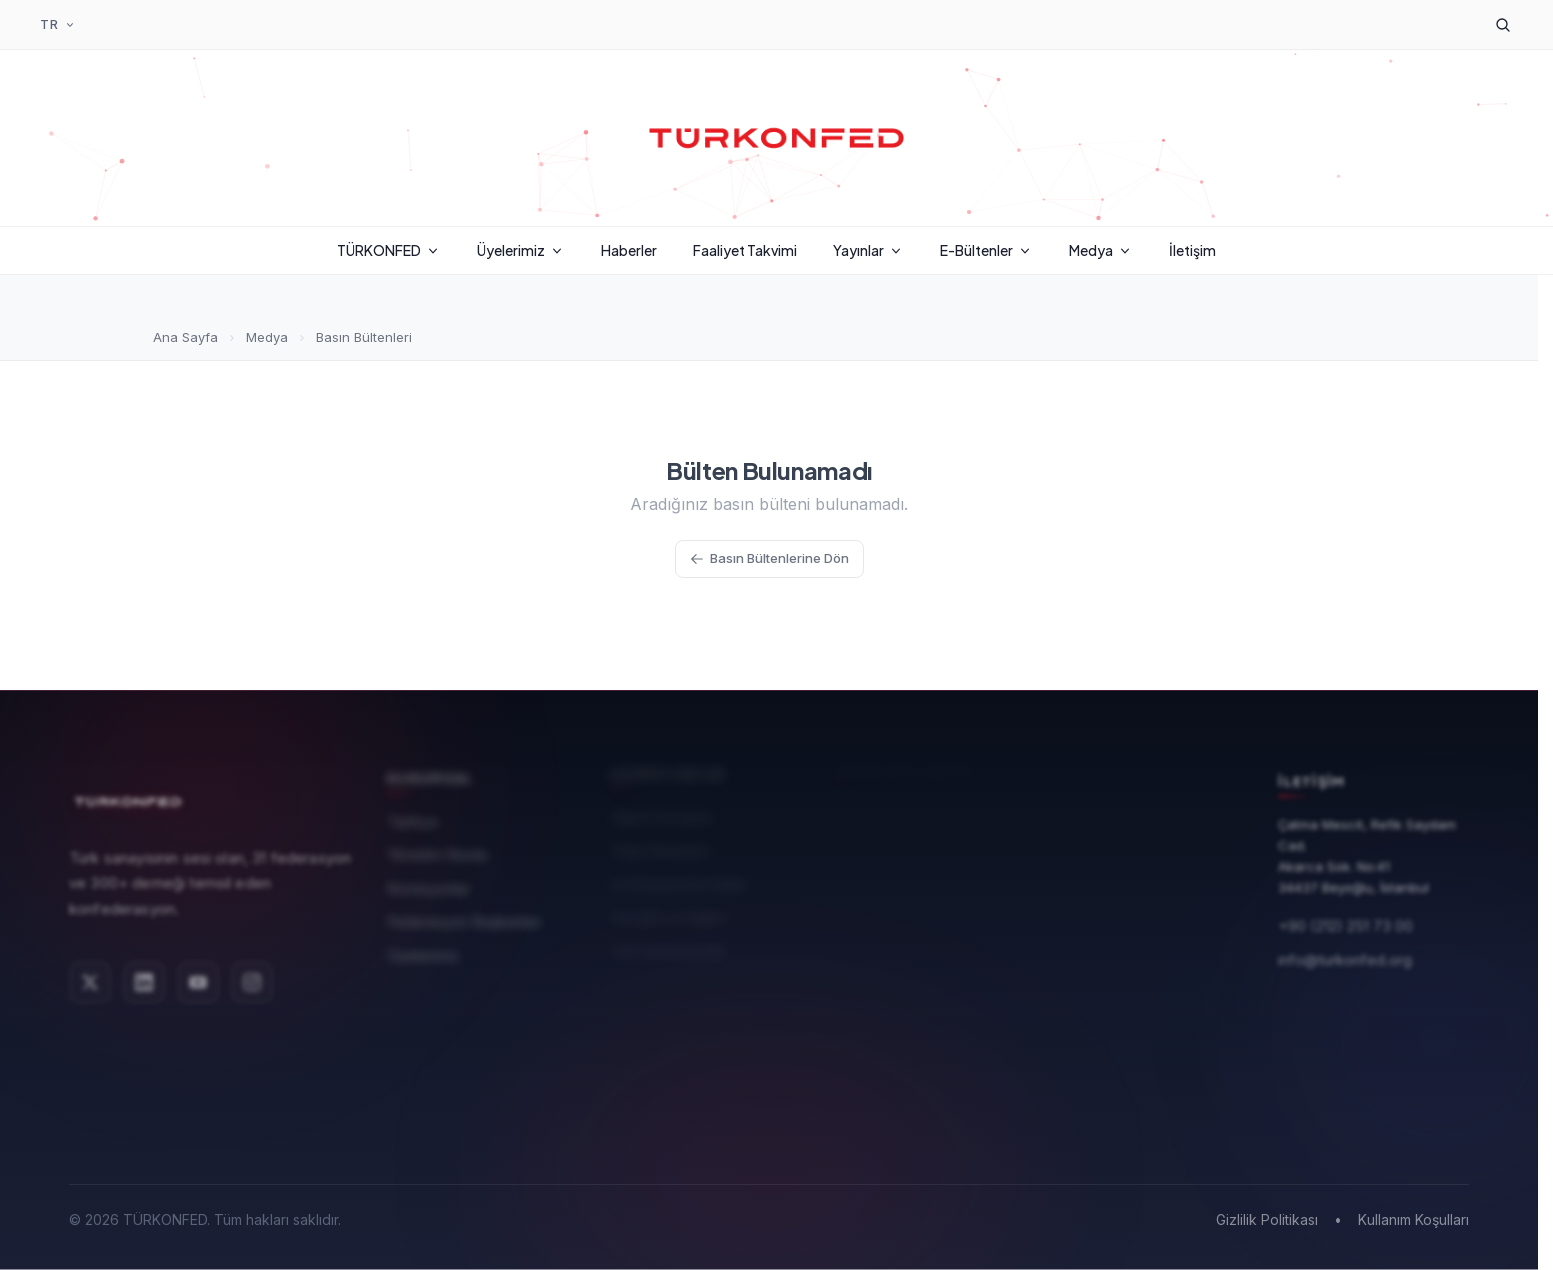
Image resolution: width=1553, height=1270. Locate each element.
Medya (1101, 250)
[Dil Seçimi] (58, 25)
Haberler (629, 250)
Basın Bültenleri (364, 337)
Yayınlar (868, 250)
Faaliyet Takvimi (745, 250)
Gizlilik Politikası (1267, 1219)
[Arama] (1503, 25)
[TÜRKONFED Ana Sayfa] (777, 138)
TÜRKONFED (389, 250)
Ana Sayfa (185, 337)
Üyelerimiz (521, 250)
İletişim (1192, 250)
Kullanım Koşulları (1413, 1219)
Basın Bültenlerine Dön (769, 558)
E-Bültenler (986, 250)
